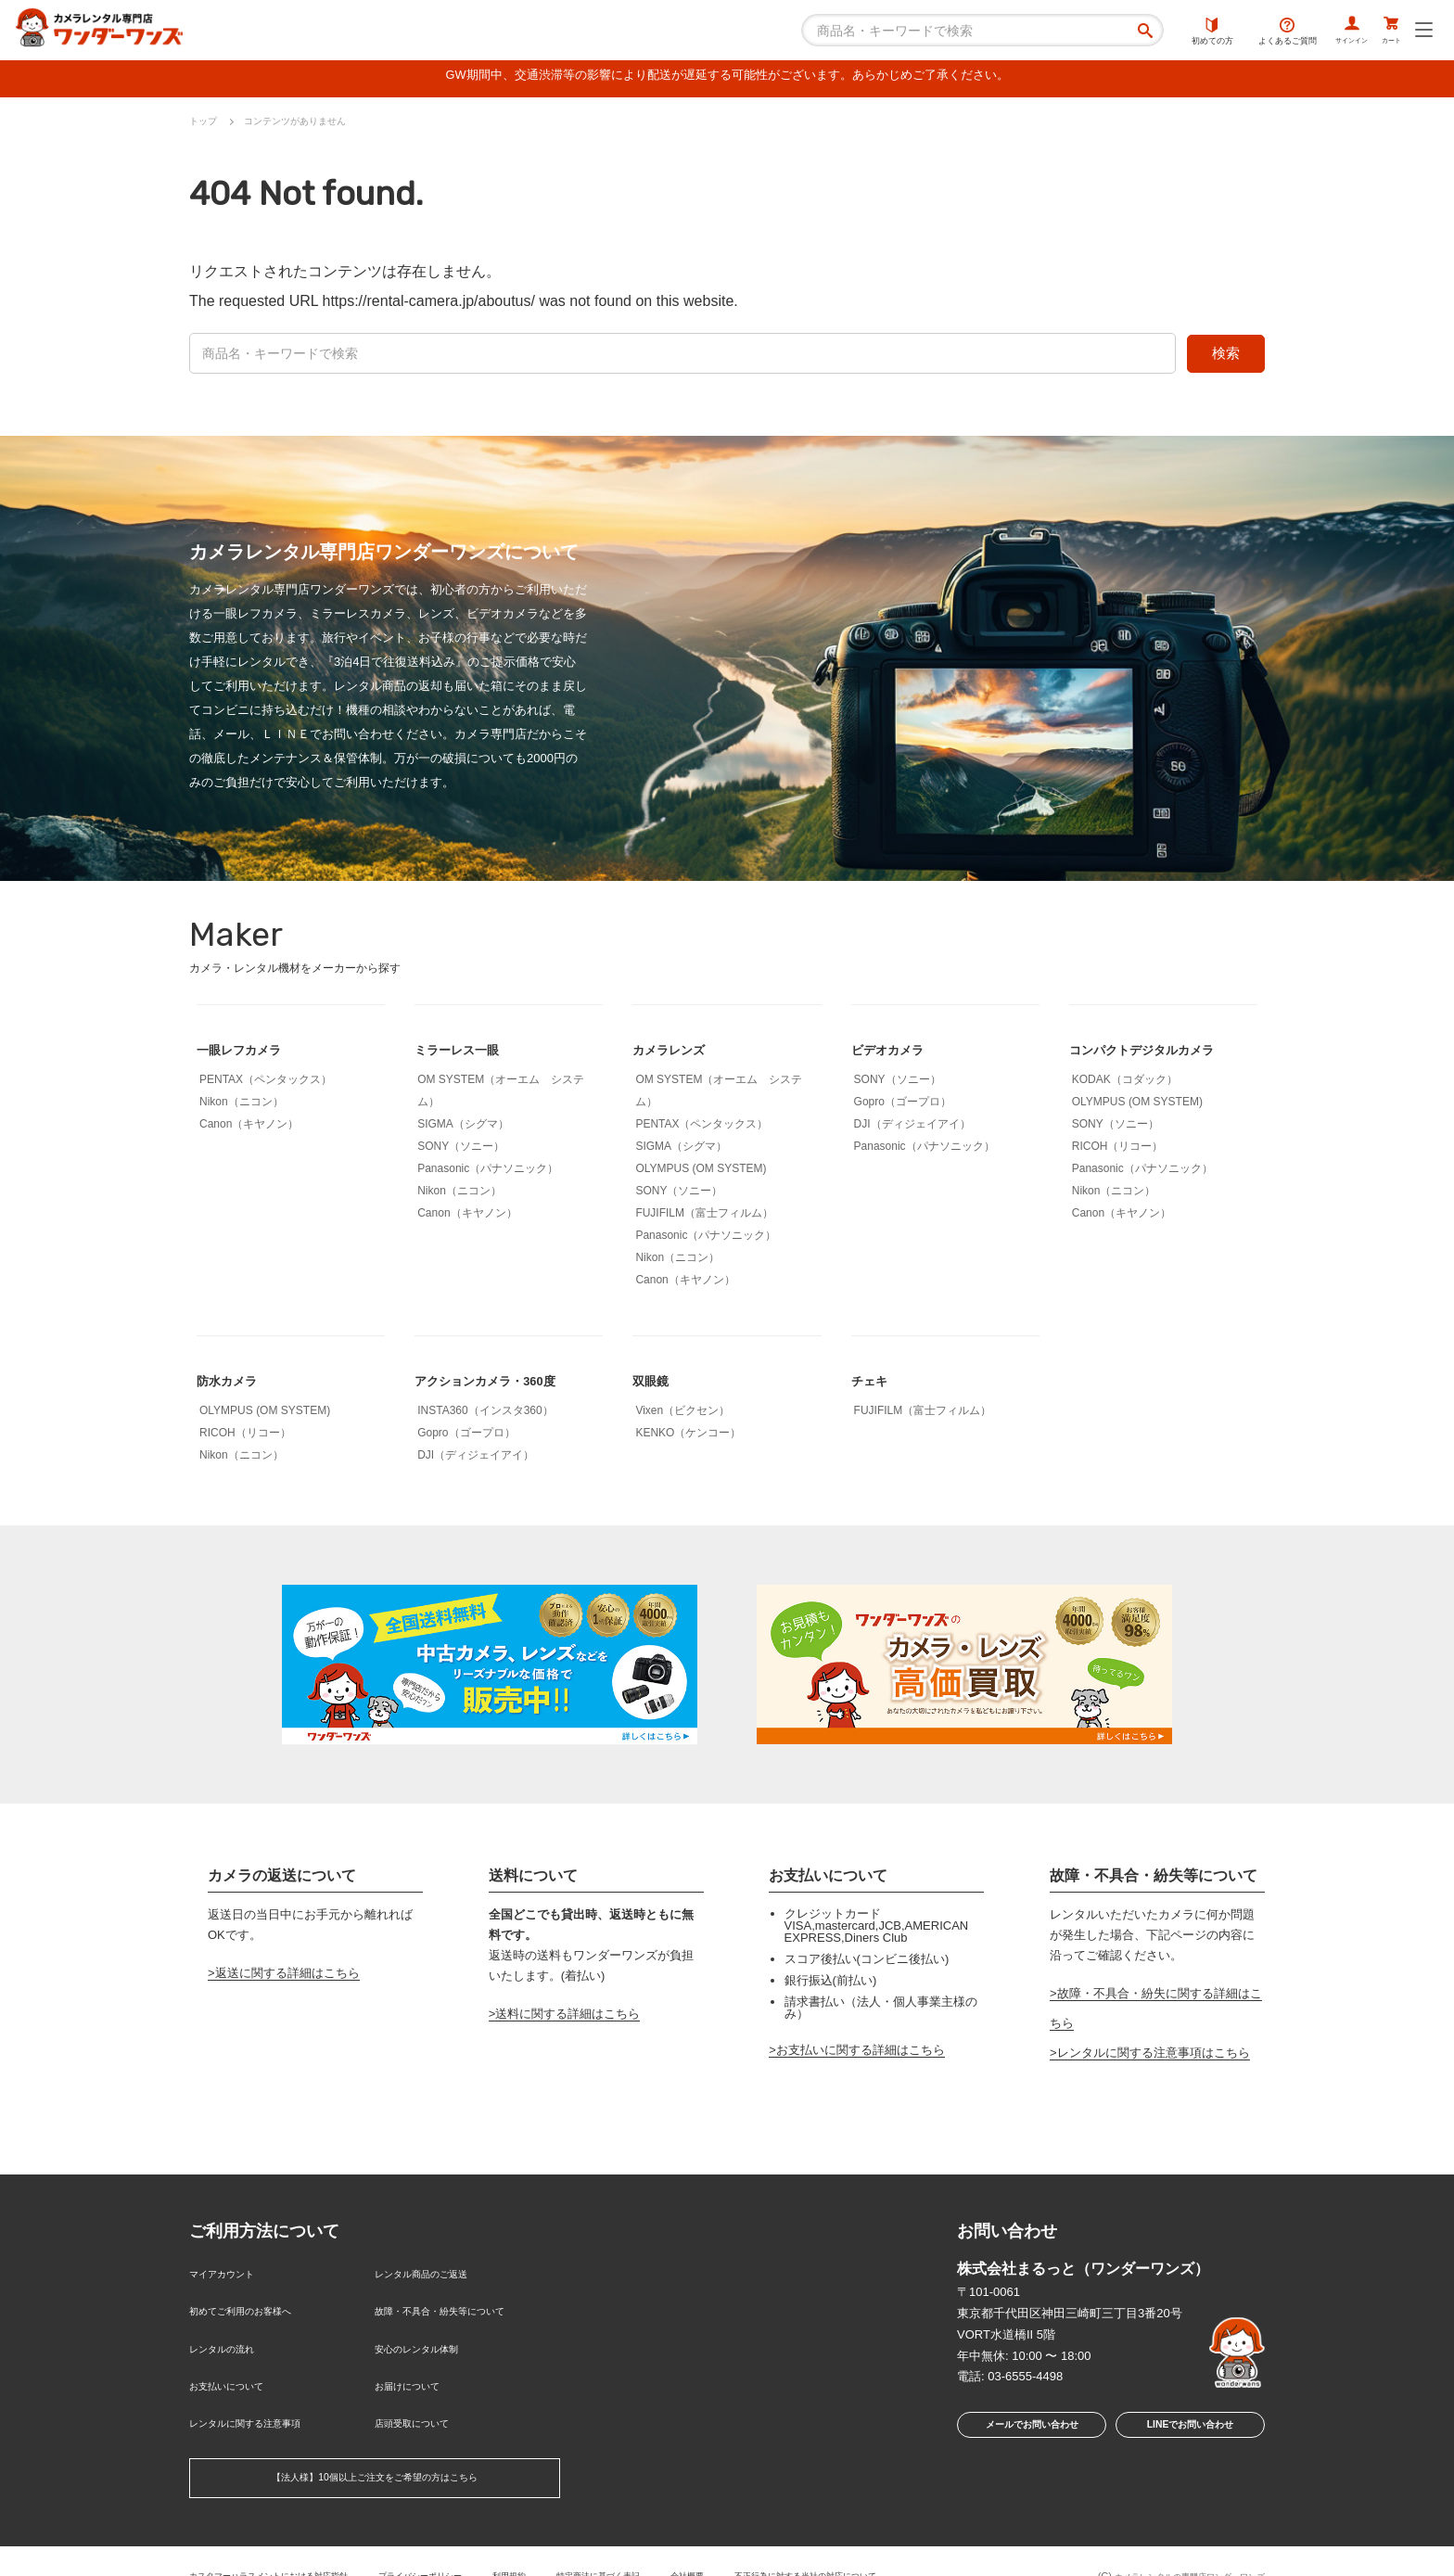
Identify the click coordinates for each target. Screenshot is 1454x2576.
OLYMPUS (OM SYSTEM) (700, 1173)
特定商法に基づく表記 (669, 2543)
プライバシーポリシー (465, 2543)
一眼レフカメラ (248, 1054)
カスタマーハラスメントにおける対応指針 (286, 2543)
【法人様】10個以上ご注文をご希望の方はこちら (374, 2449)
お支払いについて (237, 2367)
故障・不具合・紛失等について (459, 2307)
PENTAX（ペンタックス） (265, 1084)
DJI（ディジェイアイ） (912, 1128)
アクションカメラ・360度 (501, 1385)
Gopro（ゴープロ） (902, 1106)
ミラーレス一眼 (466, 1054)
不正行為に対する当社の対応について (908, 2543)
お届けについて (417, 2367)
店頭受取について (423, 2397)
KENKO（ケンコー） (688, 1437)
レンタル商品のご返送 (435, 2276)
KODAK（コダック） (1125, 1084)
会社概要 (770, 2543)
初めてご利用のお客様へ (255, 2307)
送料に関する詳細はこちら (567, 2019)
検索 (1226, 358)
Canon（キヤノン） (249, 1128)
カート (1383, 32)
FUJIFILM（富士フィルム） (704, 1217)
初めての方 (1174, 32)
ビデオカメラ (895, 1054)
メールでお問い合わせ (1026, 2433)
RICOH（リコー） (1118, 1150)
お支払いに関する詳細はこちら (860, 2054)
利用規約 (566, 2543)
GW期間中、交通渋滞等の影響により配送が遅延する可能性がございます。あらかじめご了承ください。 (727, 78)
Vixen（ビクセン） (682, 1415)
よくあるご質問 (1249, 32)
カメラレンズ (676, 1054)
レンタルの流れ (231, 2336)
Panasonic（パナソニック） (487, 1173)
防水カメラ (234, 1385)
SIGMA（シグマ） (463, 1128)
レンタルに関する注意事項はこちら (1153, 2058)
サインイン (1325, 32)
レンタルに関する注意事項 (261, 2397)
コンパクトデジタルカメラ (1158, 1054)
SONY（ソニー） (460, 1150)
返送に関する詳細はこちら (287, 1977)
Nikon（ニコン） (241, 1106)
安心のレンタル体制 (429, 2336)
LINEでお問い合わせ (1190, 2433)
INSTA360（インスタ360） (485, 1415)
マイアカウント (231, 2276)
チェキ (873, 1385)
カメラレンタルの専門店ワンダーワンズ (1173, 2546)
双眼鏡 (654, 1385)
